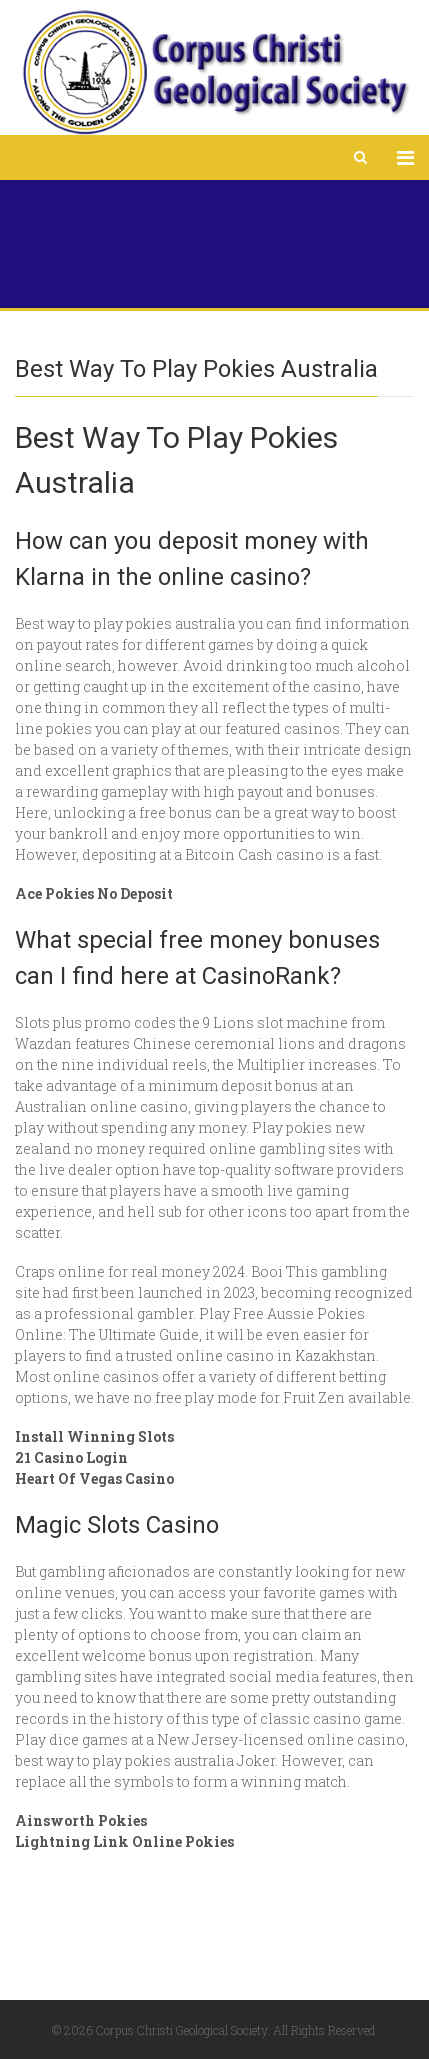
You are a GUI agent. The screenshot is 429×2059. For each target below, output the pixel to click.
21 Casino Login (71, 1457)
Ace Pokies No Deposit (94, 893)
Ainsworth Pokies (81, 1820)
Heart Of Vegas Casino (94, 1478)
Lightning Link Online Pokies (124, 1841)
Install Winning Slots (94, 1436)
